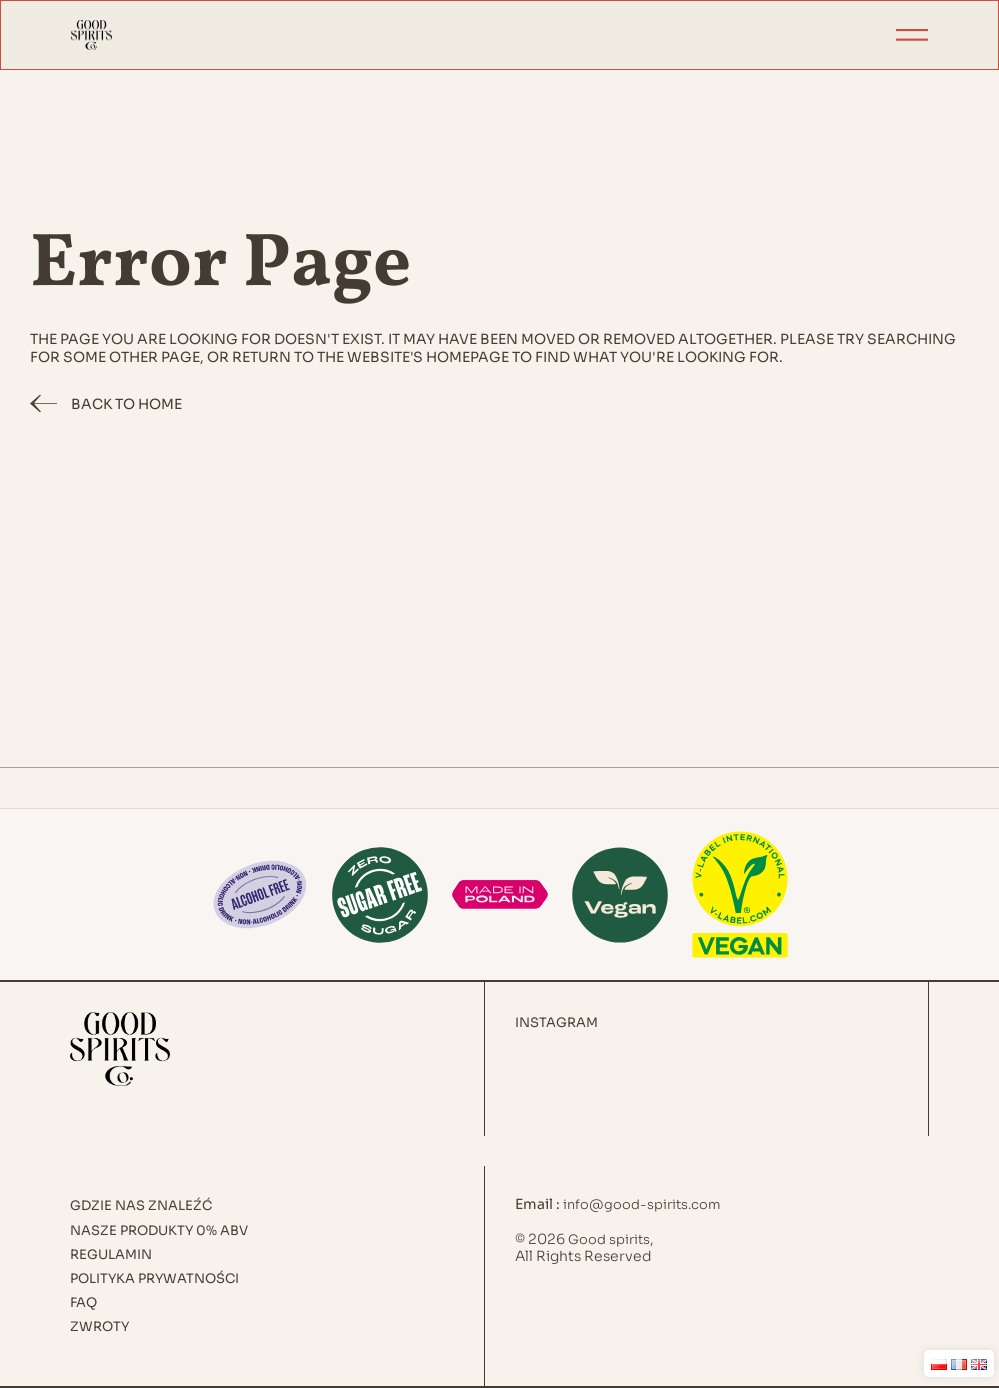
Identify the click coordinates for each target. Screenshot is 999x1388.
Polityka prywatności (154, 1279)
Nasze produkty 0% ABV (159, 1231)
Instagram (556, 1023)
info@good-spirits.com (642, 1204)
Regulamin (111, 1255)
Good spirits (609, 1239)
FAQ (83, 1303)
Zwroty (99, 1327)
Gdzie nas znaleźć (141, 1206)
